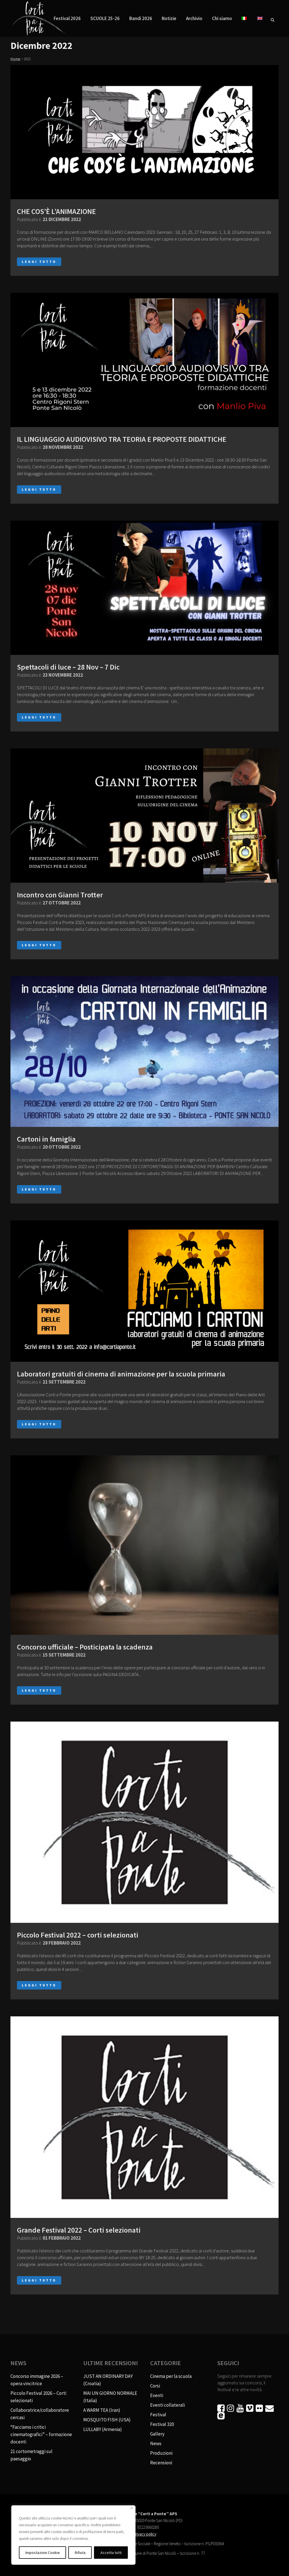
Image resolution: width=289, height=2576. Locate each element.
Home (15, 59)
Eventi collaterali (167, 2405)
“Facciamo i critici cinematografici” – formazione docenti (41, 2434)
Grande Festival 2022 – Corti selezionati (79, 2230)
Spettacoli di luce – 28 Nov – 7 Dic (68, 667)
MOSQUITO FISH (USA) (107, 2420)
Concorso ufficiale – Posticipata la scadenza (85, 1646)
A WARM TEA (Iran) (101, 2410)
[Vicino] (131, 2508)
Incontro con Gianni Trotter (60, 894)
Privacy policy (144, 2534)
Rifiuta (80, 2552)
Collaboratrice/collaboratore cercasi (39, 2414)
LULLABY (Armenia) (102, 2429)
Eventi (156, 2395)
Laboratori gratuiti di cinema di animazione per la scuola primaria (121, 1373)
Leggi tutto (39, 261)
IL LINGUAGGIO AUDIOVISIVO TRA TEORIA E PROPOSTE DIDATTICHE (121, 439)
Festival (158, 2415)
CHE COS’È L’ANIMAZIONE (56, 211)
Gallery (157, 2434)
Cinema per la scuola (171, 2376)
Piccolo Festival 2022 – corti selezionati (77, 1934)
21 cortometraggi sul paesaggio (31, 2455)
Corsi (155, 2386)
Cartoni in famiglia (46, 1139)
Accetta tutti (111, 2552)
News (155, 2443)
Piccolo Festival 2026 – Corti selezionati (38, 2397)
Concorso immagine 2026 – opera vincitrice (36, 2380)
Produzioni (161, 2453)
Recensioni (161, 2463)
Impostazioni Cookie (42, 2552)
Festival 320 (162, 2424)
